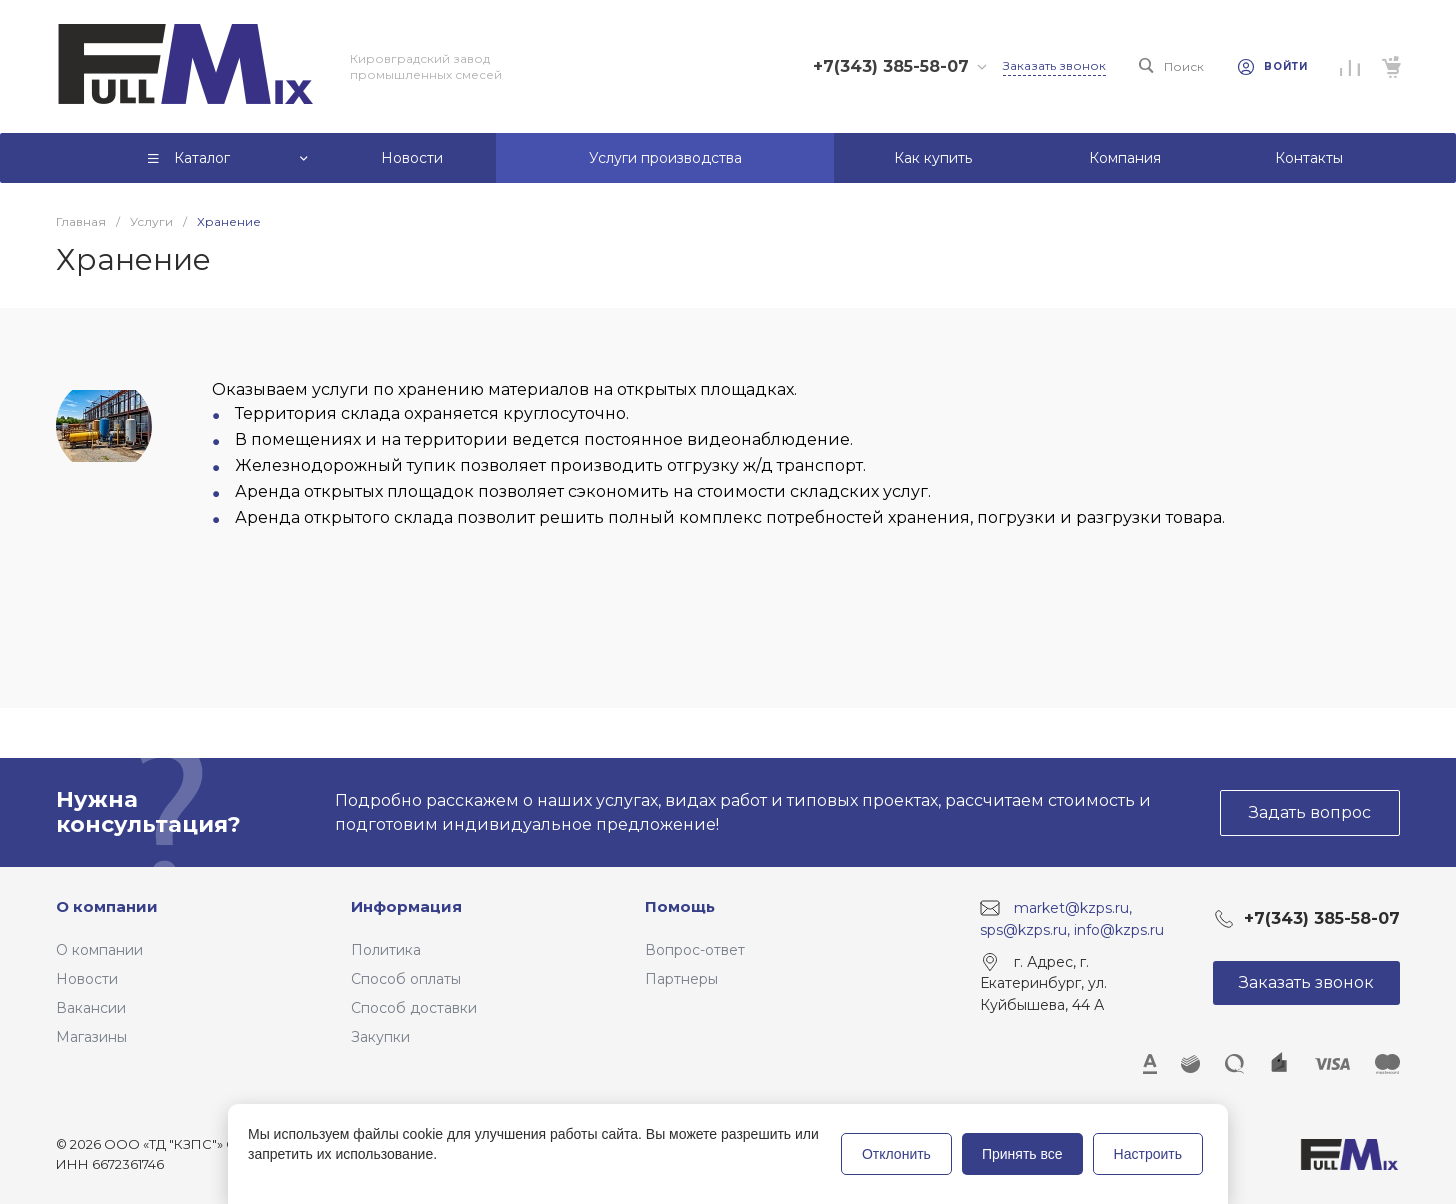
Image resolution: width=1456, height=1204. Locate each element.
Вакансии (91, 1008)
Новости (87, 979)
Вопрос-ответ (695, 950)
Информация (406, 906)
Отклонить (896, 1154)
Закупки (380, 1037)
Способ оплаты (406, 979)
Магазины (91, 1037)
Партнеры (681, 979)
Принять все (1022, 1154)
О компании (107, 906)
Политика (386, 950)
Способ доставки (414, 1008)
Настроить (1148, 1154)
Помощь (680, 906)
